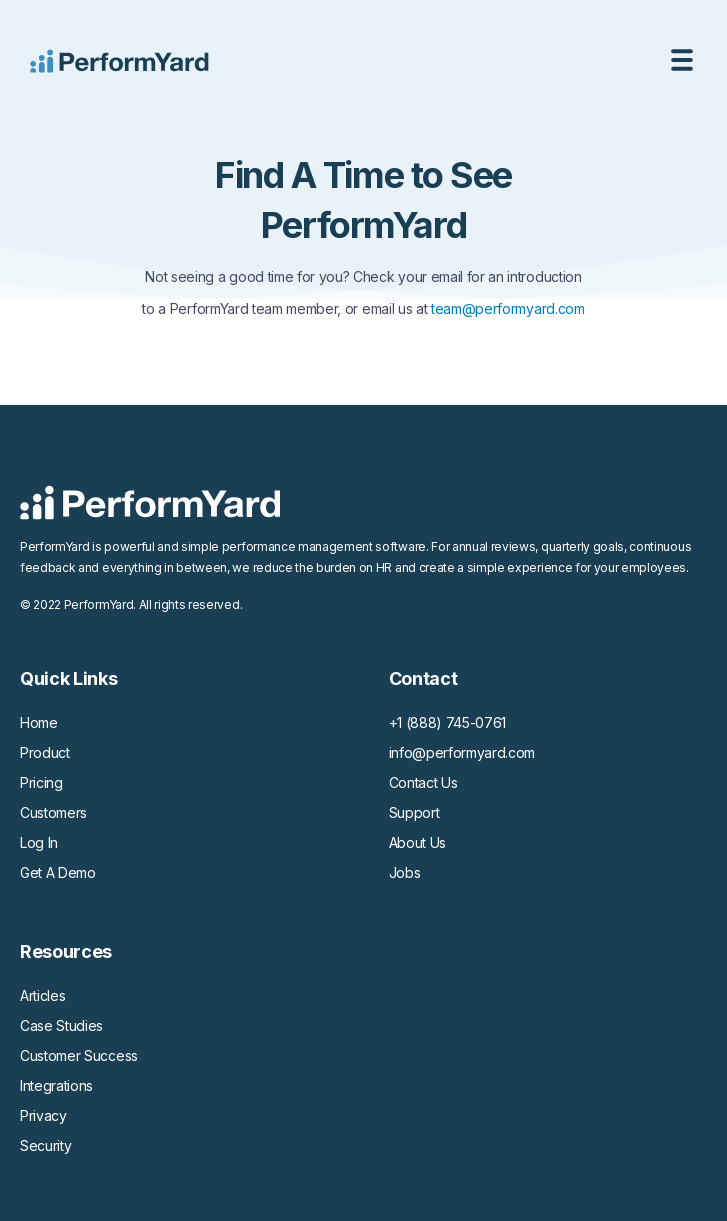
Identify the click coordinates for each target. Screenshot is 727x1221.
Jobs (405, 872)
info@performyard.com (462, 752)
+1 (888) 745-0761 (448, 722)
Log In (39, 842)
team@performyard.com (508, 308)
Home (39, 722)
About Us (417, 842)
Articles (42, 995)
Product (45, 752)
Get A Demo (58, 872)
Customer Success (79, 1055)
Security (45, 1145)
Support (414, 812)
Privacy (43, 1115)
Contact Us (423, 782)
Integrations (56, 1085)
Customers (53, 812)
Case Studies (61, 1025)
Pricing (41, 782)
